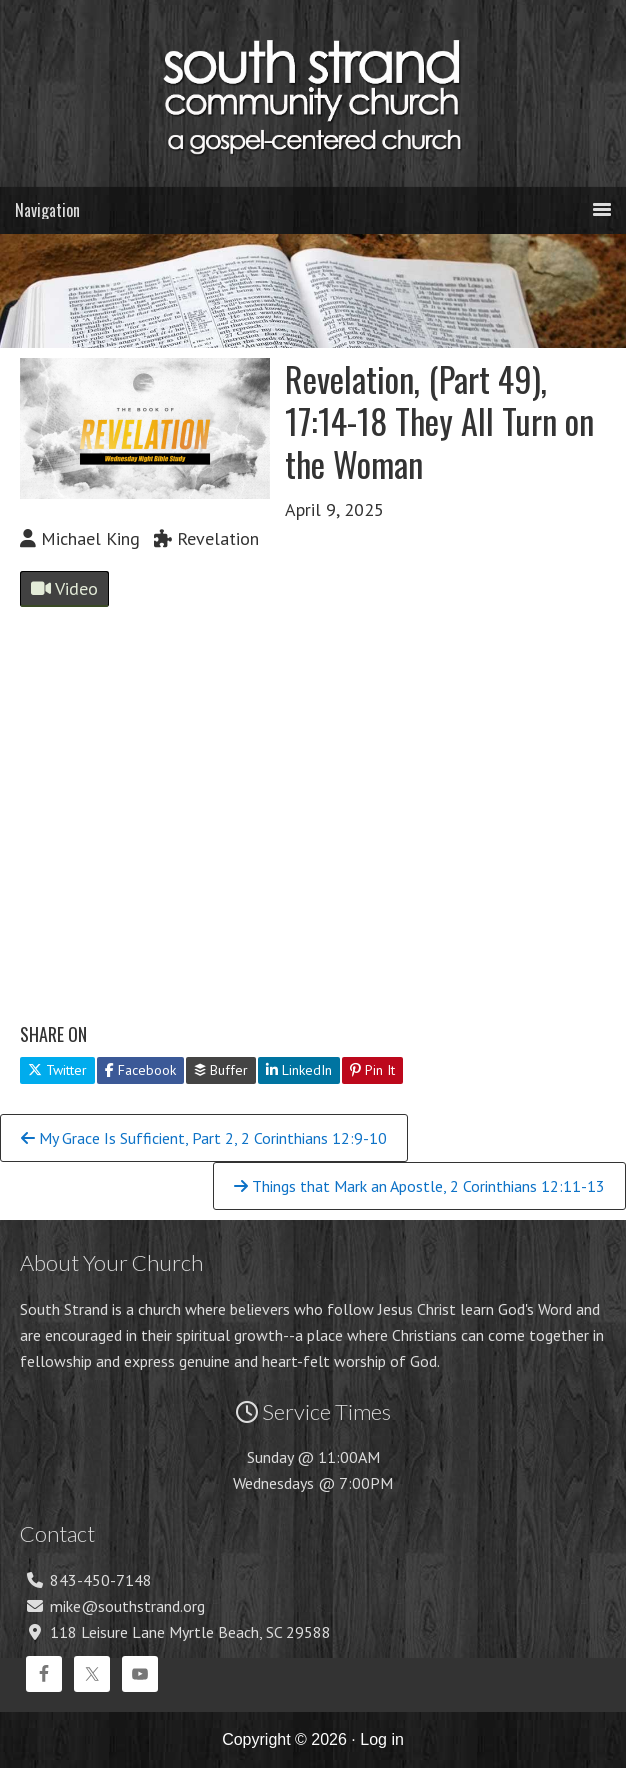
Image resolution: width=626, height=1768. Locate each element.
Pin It (372, 1070)
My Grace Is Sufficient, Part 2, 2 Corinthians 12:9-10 (204, 1138)
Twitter (57, 1070)
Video (64, 588)
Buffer (221, 1070)
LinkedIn (299, 1070)
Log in (382, 1739)
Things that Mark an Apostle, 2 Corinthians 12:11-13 (419, 1186)
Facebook (140, 1070)
